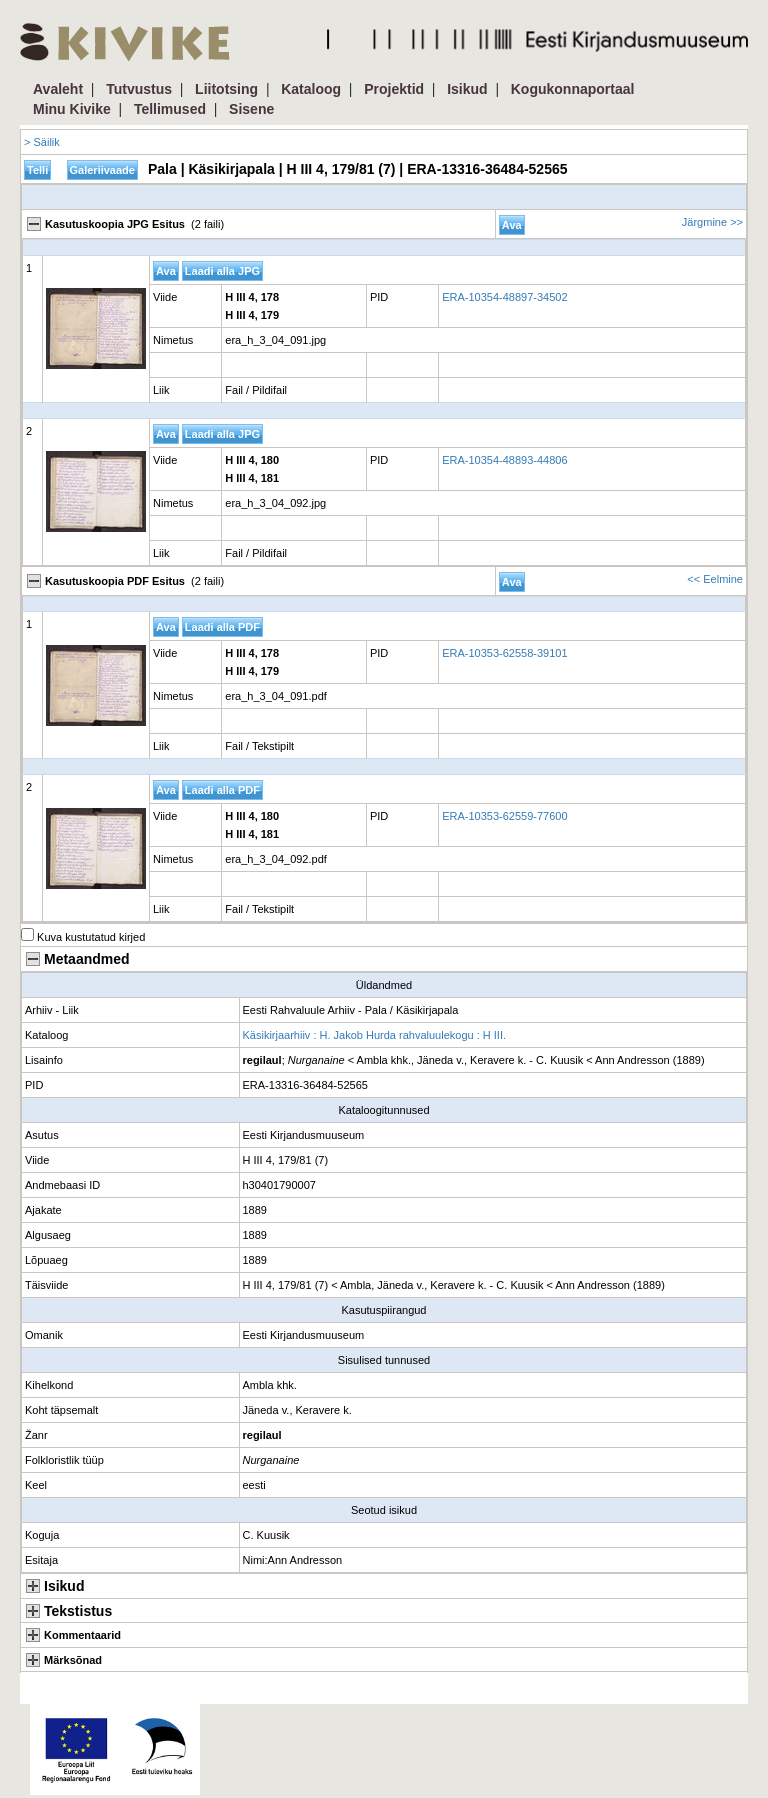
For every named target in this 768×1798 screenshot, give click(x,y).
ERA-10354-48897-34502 (504, 297)
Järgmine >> (712, 222)
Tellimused (170, 109)
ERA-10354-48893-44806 (504, 460)
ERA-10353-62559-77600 (504, 816)
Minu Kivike (72, 109)
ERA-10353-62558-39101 (504, 653)
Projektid (394, 89)
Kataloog (311, 89)
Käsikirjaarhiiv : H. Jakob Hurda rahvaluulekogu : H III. (375, 1035)
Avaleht (58, 89)
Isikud (467, 89)
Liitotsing (226, 89)
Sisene (251, 109)
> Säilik (42, 142)
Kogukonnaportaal (573, 89)
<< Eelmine (715, 579)
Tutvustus (139, 89)
